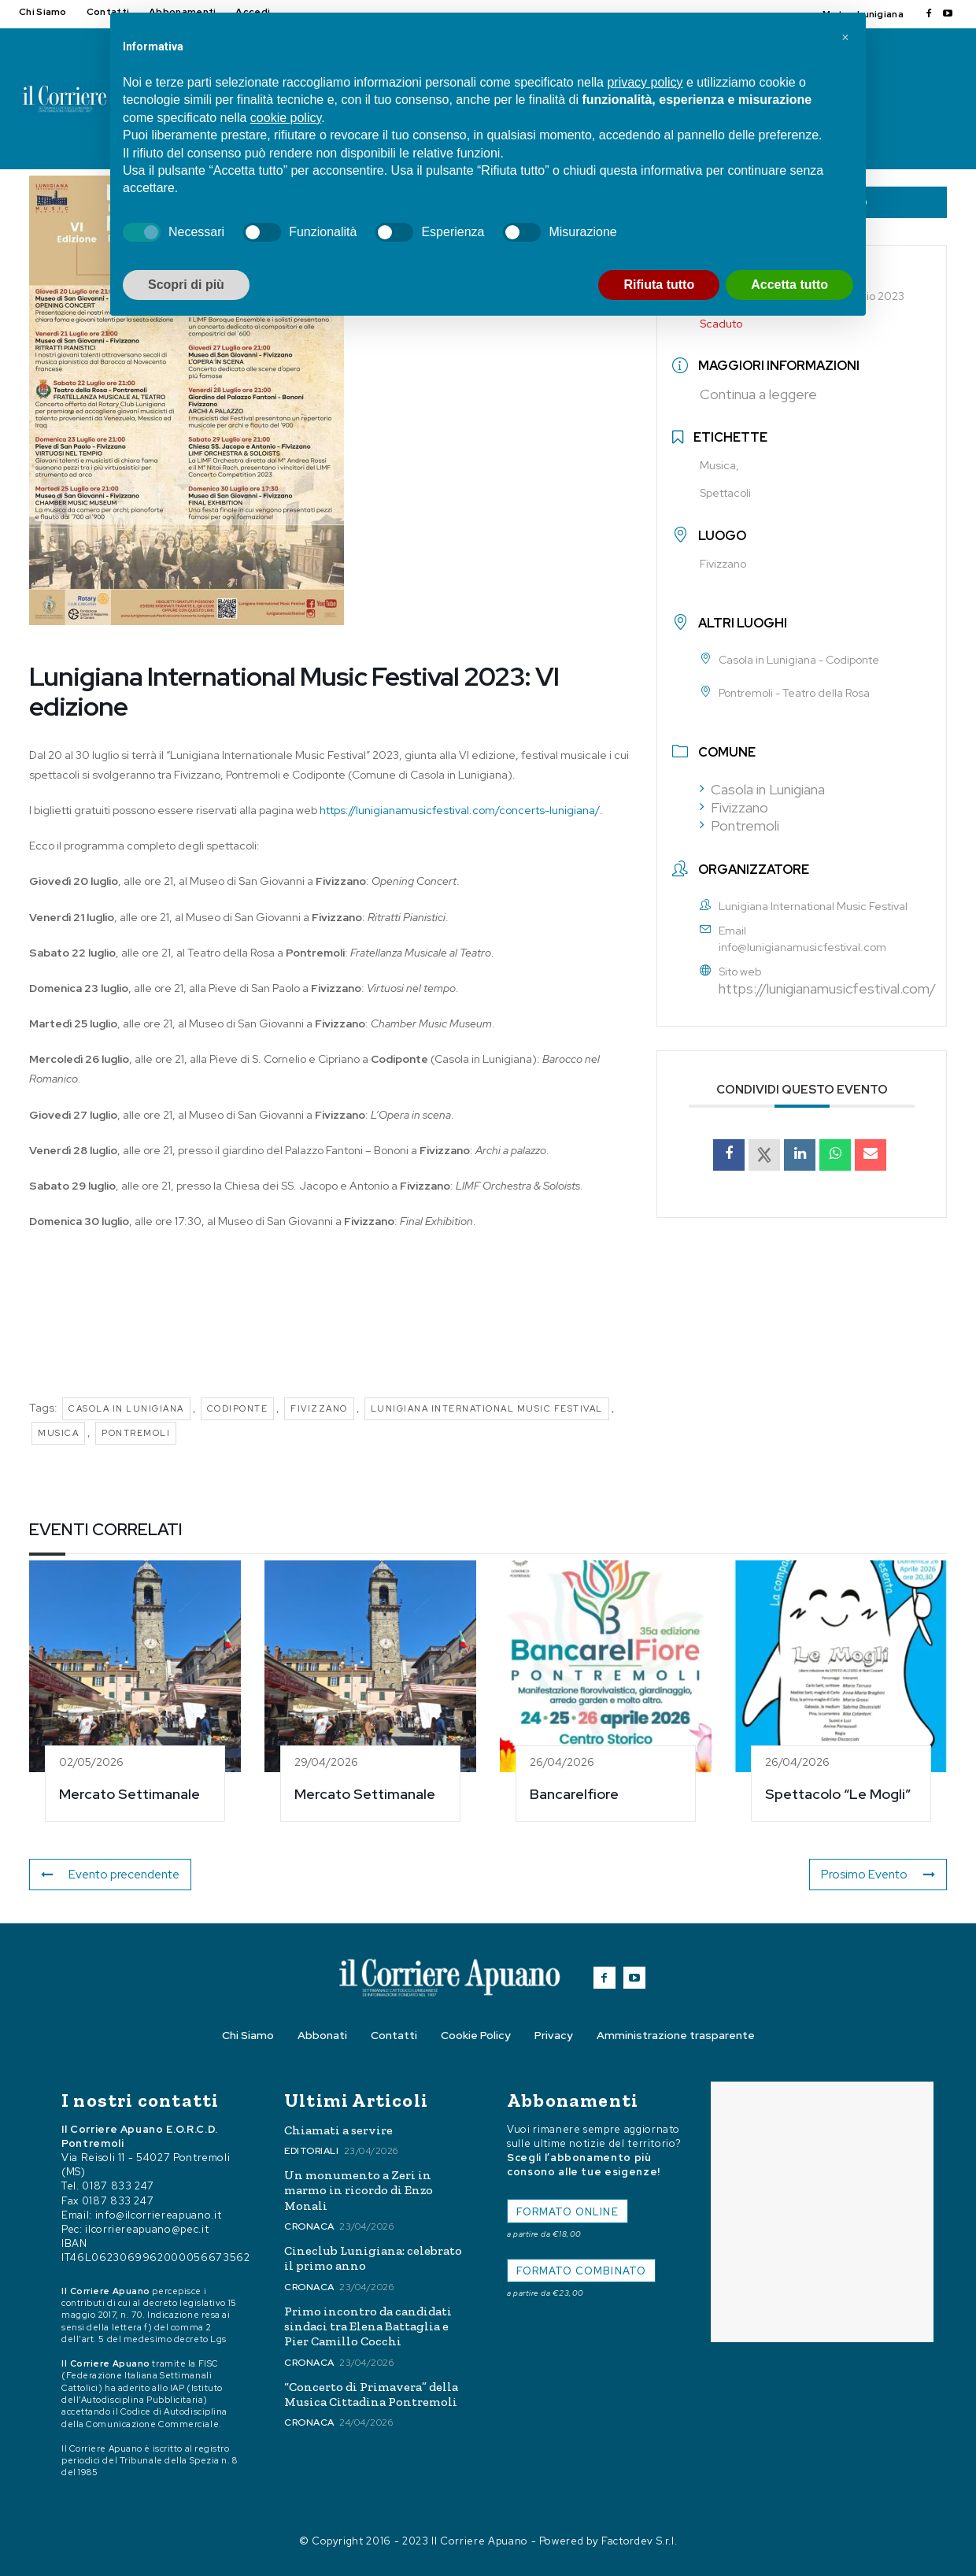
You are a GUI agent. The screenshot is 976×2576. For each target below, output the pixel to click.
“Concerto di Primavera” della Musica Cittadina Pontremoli (371, 2394)
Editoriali (311, 2151)
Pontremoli (739, 825)
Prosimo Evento (882, 1874)
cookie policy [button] (285, 117)
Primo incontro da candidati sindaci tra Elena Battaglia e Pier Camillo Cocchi (368, 2326)
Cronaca (309, 2226)
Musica (58, 1432)
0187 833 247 (118, 2186)
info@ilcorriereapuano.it (158, 2215)
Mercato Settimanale (129, 1794)
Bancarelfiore (574, 1794)
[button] (845, 37)
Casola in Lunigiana (126, 1408)
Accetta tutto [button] (789, 284)
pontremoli (136, 1432)
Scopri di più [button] (186, 284)
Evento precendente (107, 1874)
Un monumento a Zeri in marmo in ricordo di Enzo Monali (358, 2189)
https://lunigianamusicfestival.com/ (827, 988)
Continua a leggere (758, 394)
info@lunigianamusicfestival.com (802, 947)
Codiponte (237, 1408)
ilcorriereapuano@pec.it (147, 2229)
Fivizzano (319, 1408)
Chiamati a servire (338, 2130)
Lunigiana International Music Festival (487, 1408)
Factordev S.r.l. (639, 2541)
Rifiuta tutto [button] (658, 284)
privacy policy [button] (644, 82)
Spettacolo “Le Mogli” (838, 1794)
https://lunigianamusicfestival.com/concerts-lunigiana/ (460, 810)
